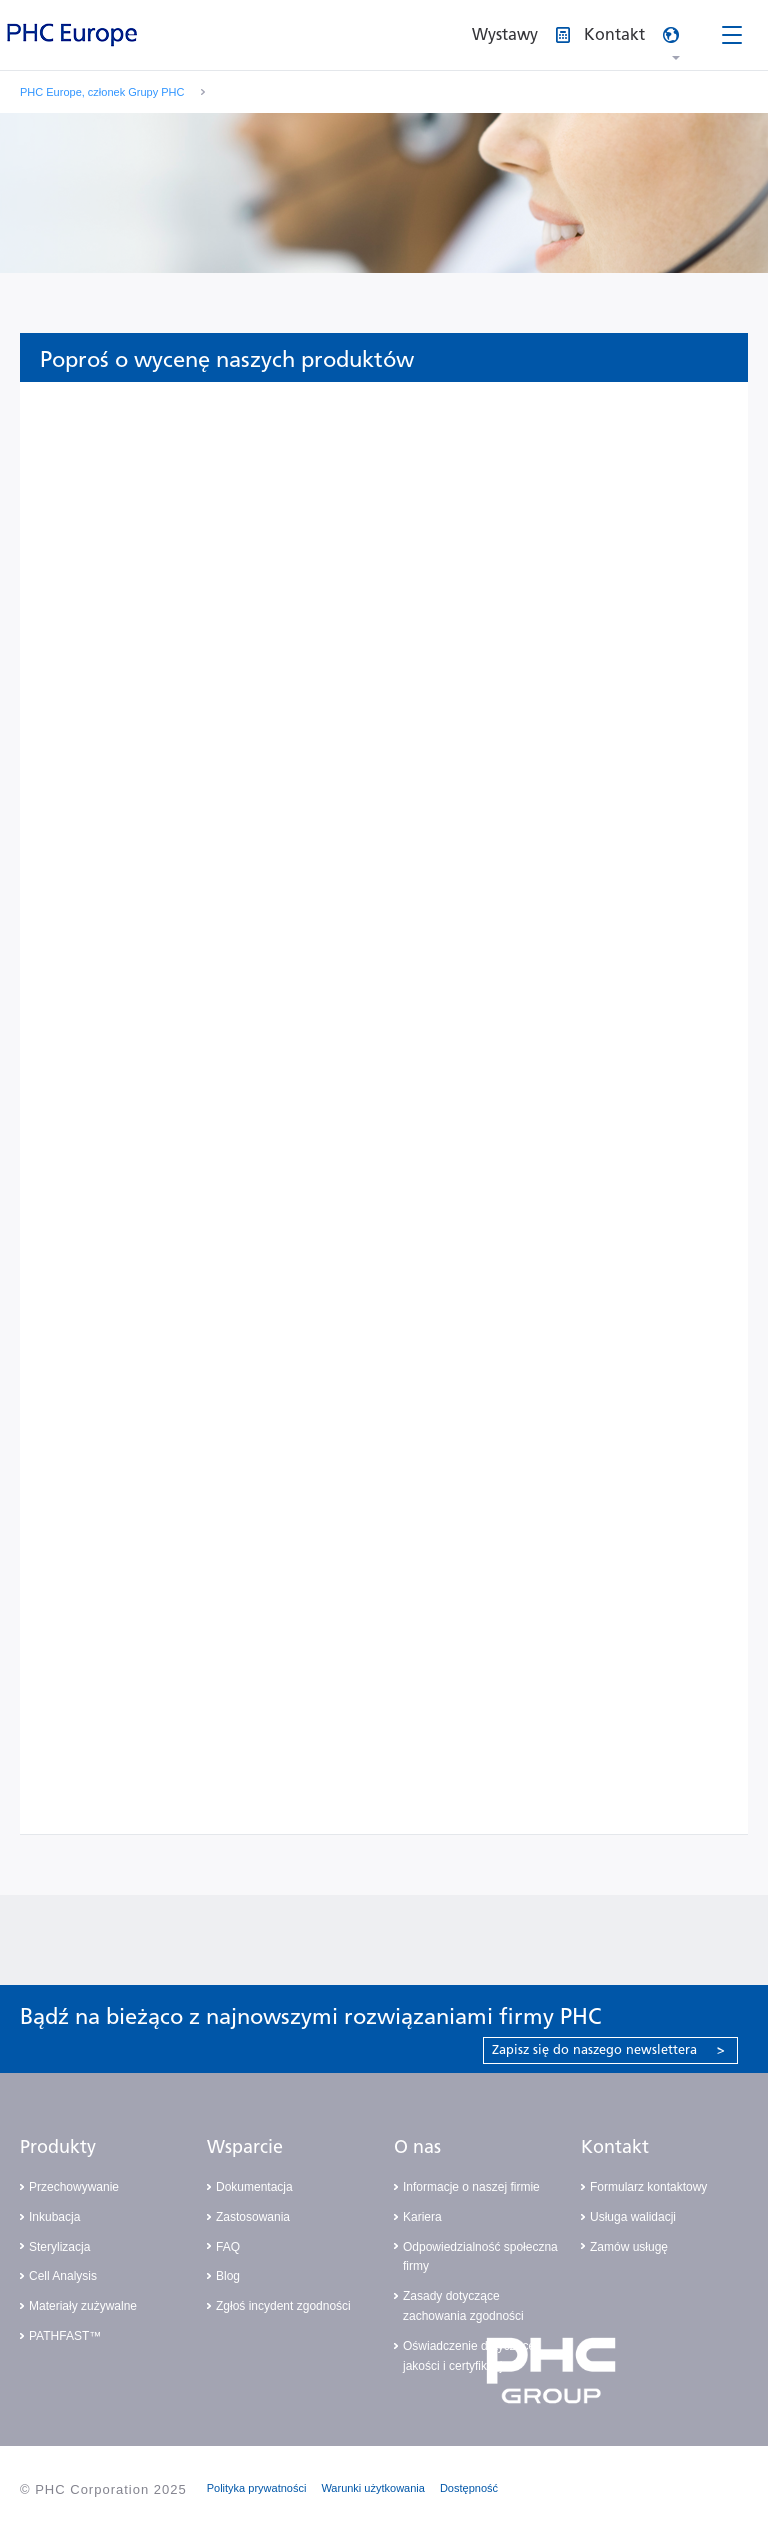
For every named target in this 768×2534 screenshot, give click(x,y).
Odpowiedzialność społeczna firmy (480, 2257)
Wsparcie (245, 2147)
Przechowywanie (74, 2187)
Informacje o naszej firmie (471, 2187)
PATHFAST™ (65, 2336)
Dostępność (469, 2488)
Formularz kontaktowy (648, 2187)
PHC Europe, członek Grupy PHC (102, 92)
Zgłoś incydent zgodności (283, 2306)
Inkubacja (54, 2217)
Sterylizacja (59, 2247)
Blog (228, 2276)
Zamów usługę (629, 2247)
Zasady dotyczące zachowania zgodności (463, 2306)
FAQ (228, 2247)
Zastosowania (253, 2217)
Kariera (422, 2217)
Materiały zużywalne (83, 2306)
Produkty (58, 2147)
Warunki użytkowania (373, 2488)
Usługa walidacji (633, 2217)
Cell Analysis (63, 2276)
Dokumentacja (254, 2187)
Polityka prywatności (257, 2488)
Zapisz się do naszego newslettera (608, 2049)
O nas (417, 2147)
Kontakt (615, 2147)
